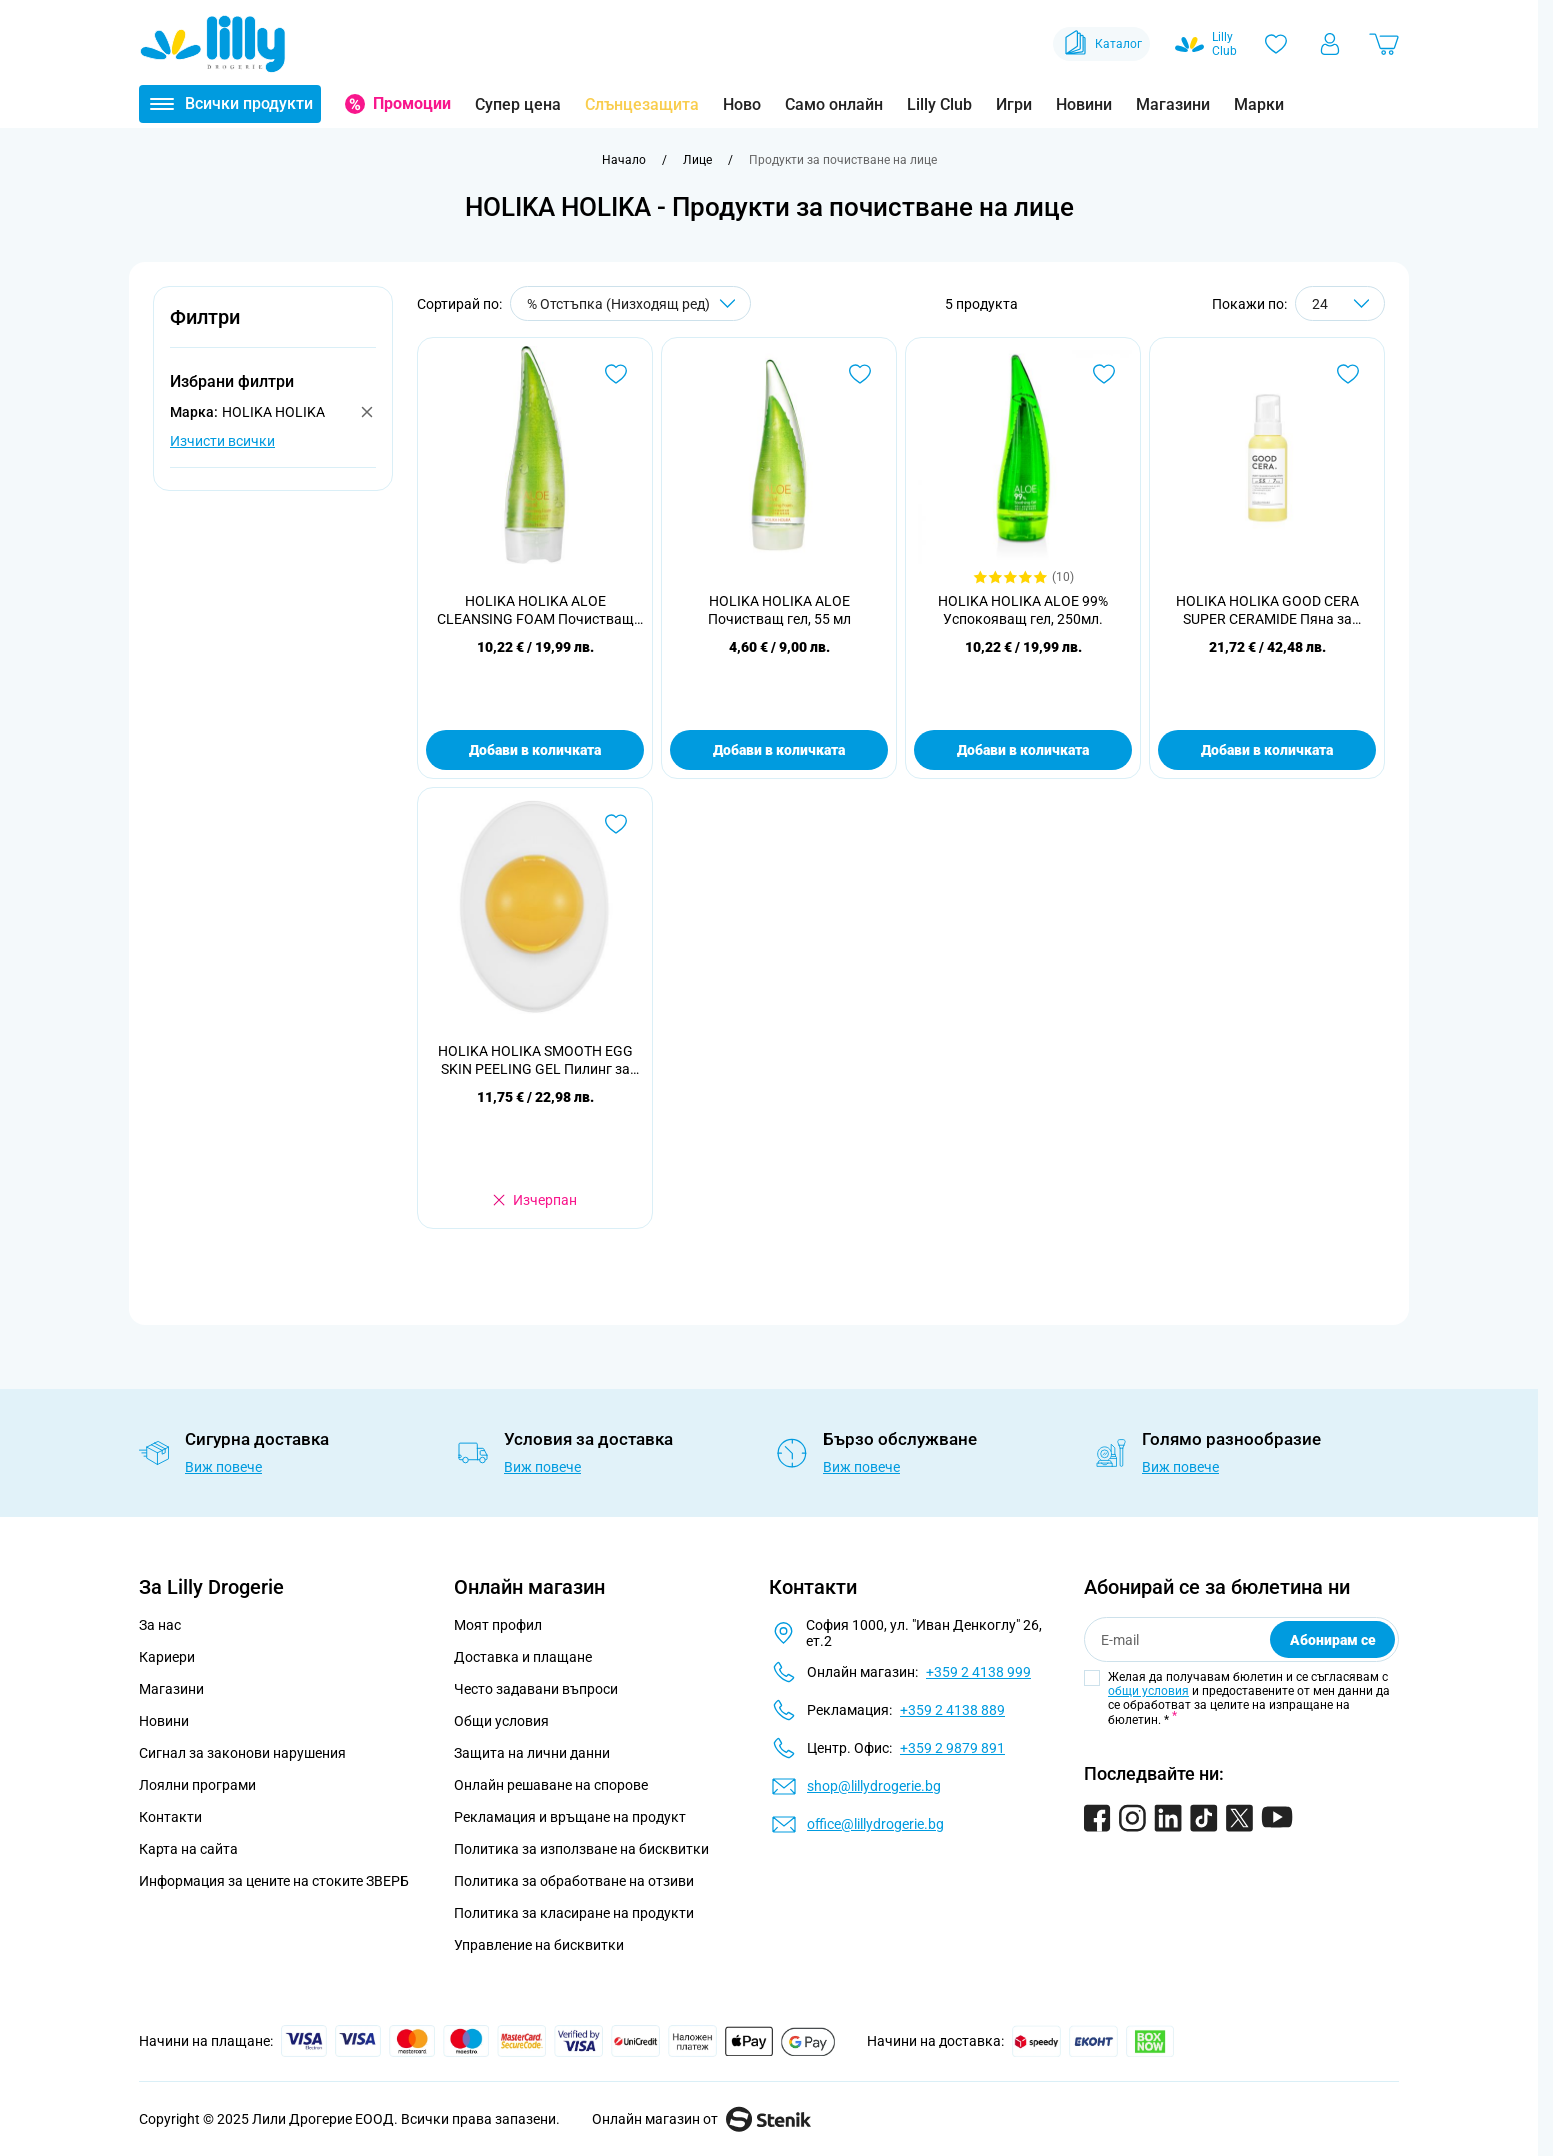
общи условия (1148, 1691)
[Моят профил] (1330, 44)
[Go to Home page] (213, 44)
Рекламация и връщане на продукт (571, 1817)
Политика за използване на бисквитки (581, 1849)
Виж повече (223, 1467)
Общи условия (501, 1721)
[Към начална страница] (624, 160)
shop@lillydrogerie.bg (874, 1786)
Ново (742, 104)
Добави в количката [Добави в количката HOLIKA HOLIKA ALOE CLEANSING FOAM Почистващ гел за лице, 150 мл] (535, 750)
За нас (160, 1625)
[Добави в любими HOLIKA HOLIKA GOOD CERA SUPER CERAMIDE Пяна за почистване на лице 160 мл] (1348, 374)
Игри (1014, 104)
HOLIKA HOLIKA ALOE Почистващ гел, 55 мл (779, 610)
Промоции (412, 103)
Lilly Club (939, 104)
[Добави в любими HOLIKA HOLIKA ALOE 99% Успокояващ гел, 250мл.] (1104, 374)
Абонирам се (1333, 1640)
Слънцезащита (642, 104)
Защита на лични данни (532, 1753)
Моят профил (498, 1625)
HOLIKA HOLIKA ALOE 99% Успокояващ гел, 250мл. (1023, 610)
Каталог (1101, 44)
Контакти (170, 1817)
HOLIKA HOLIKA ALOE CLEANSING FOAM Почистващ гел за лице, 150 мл (535, 610)
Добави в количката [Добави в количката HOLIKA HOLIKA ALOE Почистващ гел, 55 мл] (779, 750)
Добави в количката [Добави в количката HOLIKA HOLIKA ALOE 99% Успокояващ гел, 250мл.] (1023, 750)
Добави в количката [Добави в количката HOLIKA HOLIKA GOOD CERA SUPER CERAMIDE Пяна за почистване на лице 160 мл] (1267, 750)
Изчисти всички (222, 441)
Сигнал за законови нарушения (242, 1753)
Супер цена (518, 104)
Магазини (1173, 104)
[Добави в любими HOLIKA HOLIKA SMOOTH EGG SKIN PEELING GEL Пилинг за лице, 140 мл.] (616, 824)
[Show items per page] (1340, 303)
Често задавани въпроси (536, 1689)
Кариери (167, 1657)
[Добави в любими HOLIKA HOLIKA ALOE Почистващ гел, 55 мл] (860, 374)
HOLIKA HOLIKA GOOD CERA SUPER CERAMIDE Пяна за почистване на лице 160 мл (1267, 610)
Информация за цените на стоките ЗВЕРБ (274, 1881)
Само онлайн (834, 104)
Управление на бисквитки (539, 1945)
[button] (273, 328)
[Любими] (1276, 44)
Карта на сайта (188, 1849)
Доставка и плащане (523, 1657)
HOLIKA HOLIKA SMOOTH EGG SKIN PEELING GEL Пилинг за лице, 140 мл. (535, 1060)
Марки (1259, 104)
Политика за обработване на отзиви (574, 1881)
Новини (1084, 104)
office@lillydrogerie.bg (875, 1824)
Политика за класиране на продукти (574, 1913)
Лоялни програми (197, 1785)
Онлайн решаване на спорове (551, 1785)
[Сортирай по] (630, 303)
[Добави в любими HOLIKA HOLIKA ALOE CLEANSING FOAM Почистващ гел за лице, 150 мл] (616, 374)
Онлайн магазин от (701, 2119)
